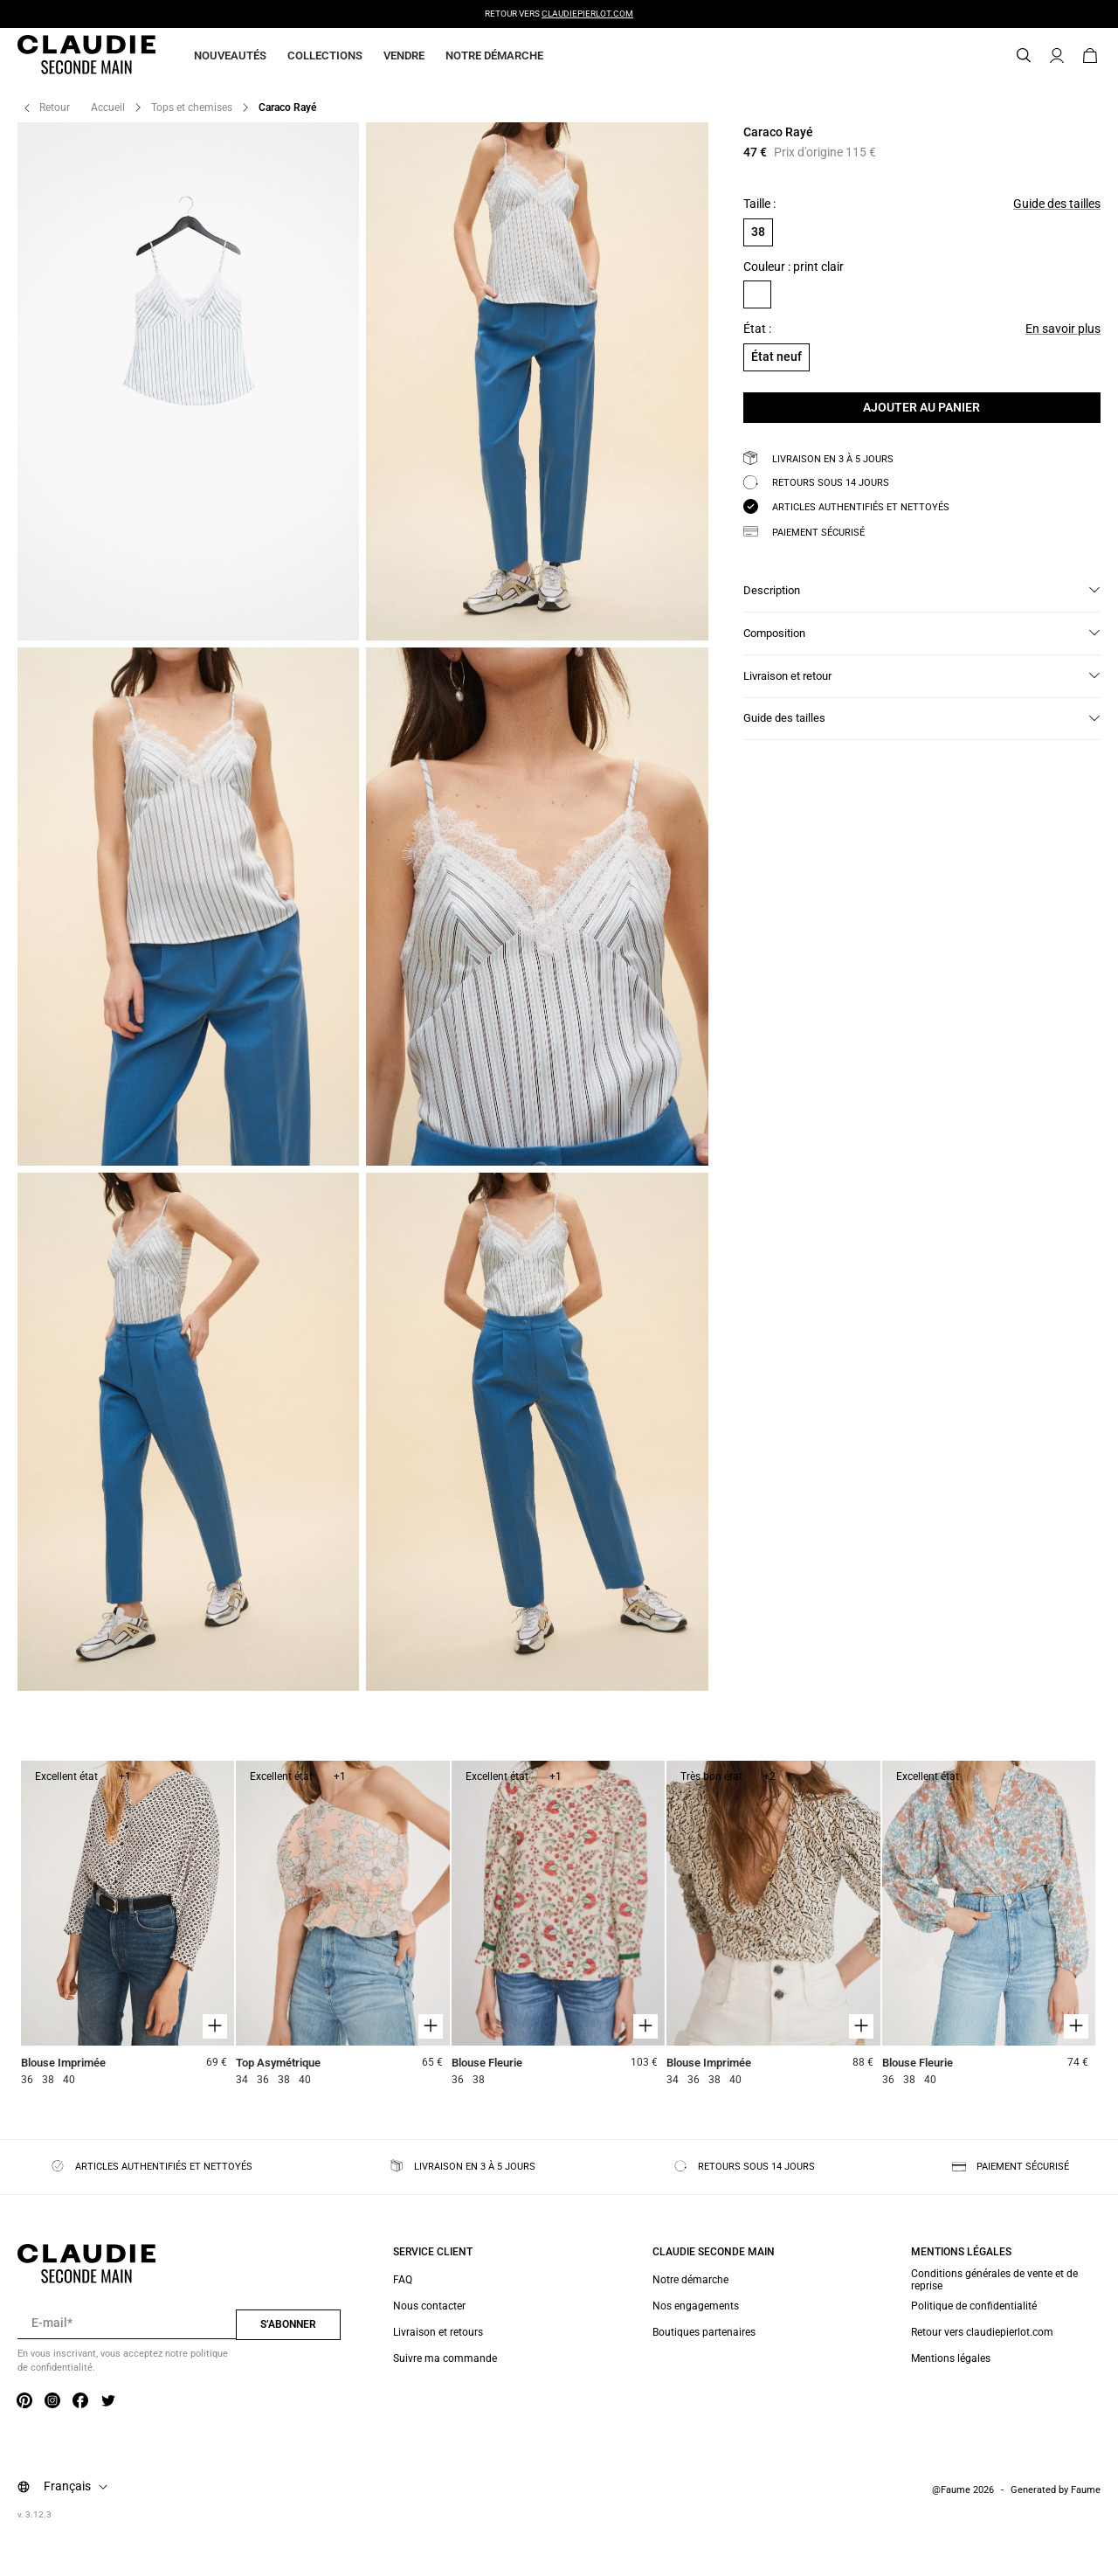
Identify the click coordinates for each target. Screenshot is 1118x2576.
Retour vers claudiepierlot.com (982, 2332)
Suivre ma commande (445, 2358)
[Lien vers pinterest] (24, 2401)
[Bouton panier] (1090, 56)
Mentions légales (950, 2358)
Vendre (403, 55)
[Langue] (79, 2487)
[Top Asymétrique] (342, 1925)
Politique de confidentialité (974, 2306)
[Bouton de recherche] (1023, 56)
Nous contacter (429, 2306)
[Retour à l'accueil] (65, 56)
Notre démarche (494, 55)
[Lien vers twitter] (108, 2401)
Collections (324, 55)
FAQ (402, 2280)
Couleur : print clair (793, 267)
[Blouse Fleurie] (558, 1925)
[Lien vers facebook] (80, 2401)
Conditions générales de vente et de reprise (994, 2280)
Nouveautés (230, 55)
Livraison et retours (438, 2332)
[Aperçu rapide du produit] (215, 2026)
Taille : (759, 204)
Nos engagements (695, 2306)
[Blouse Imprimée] (127, 1925)
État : (757, 329)
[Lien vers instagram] (52, 2401)
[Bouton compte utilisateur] (1056, 56)
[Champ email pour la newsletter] (126, 2323)
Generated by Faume (1056, 2490)
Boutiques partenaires (704, 2332)
